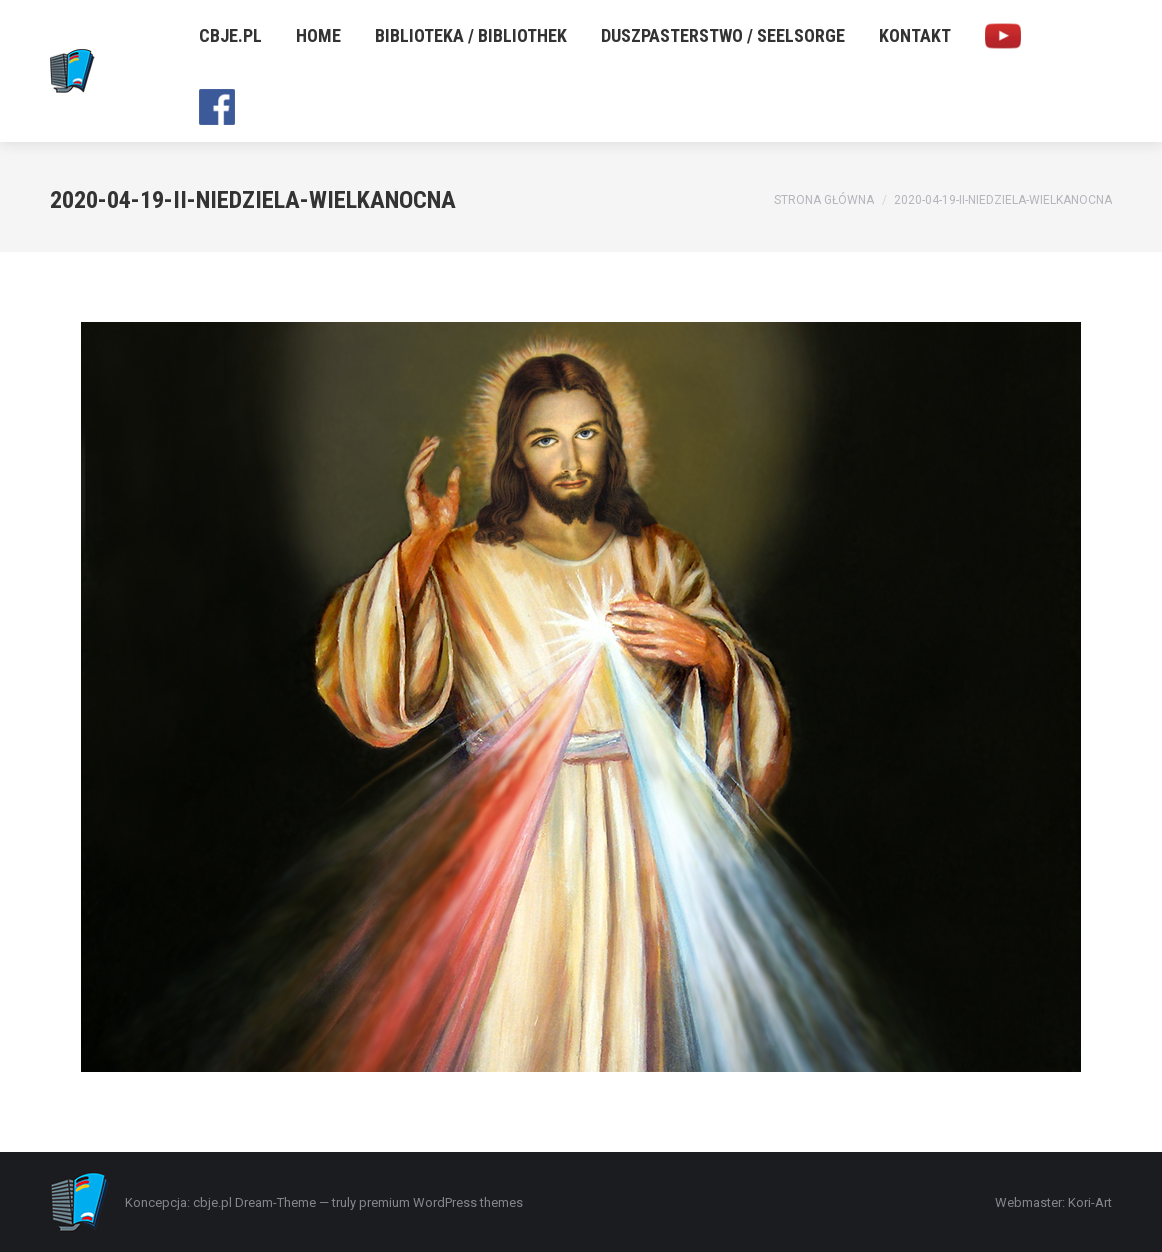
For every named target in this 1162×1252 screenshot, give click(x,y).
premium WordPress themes (441, 1202)
